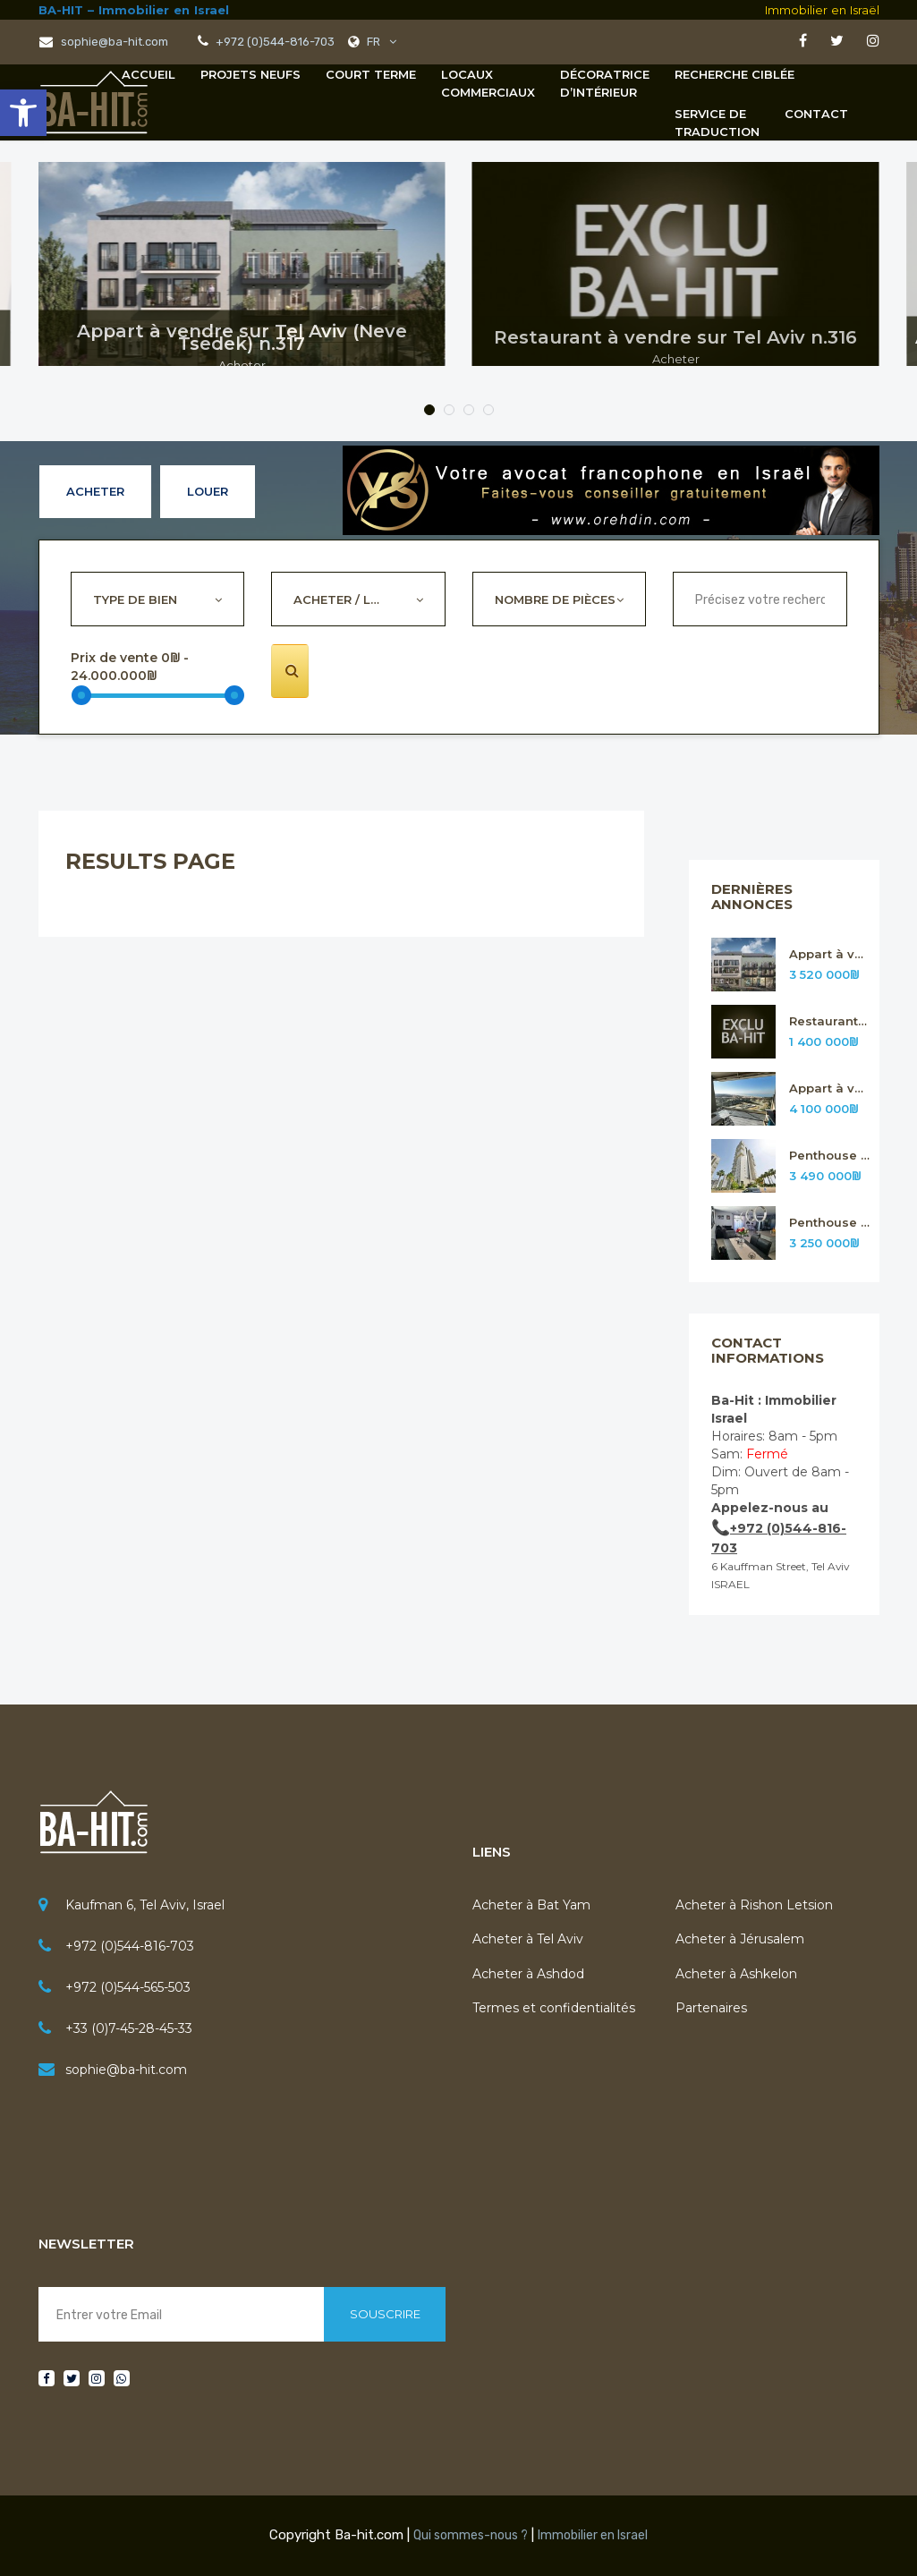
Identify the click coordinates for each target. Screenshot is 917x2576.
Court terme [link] (371, 74)
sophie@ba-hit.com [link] (126, 2070)
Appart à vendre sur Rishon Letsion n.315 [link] (829, 1088)
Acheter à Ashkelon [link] (736, 1974)
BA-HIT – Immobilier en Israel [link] (133, 10)
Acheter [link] (95, 491)
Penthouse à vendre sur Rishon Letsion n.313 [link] (829, 1222)
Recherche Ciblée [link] (734, 74)
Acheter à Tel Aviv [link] (527, 1939)
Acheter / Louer (346, 599)
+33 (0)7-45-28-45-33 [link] (128, 2028)
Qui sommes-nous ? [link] (470, 2535)
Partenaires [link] (711, 2008)
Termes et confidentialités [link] (553, 2008)
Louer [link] (207, 491)
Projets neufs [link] (250, 74)
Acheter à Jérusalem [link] (739, 1939)
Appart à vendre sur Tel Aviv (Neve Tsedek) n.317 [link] (829, 954)
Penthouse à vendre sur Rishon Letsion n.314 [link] (829, 1155)
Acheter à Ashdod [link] (528, 1974)
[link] (23, 112)
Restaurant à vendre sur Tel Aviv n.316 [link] (829, 1021)
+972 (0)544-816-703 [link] (129, 1946)
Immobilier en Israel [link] (593, 2535)
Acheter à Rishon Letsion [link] (754, 1905)
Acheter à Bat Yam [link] (531, 1905)
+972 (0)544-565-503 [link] (128, 1987)
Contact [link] (816, 113)
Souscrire (385, 2314)
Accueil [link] (148, 74)
